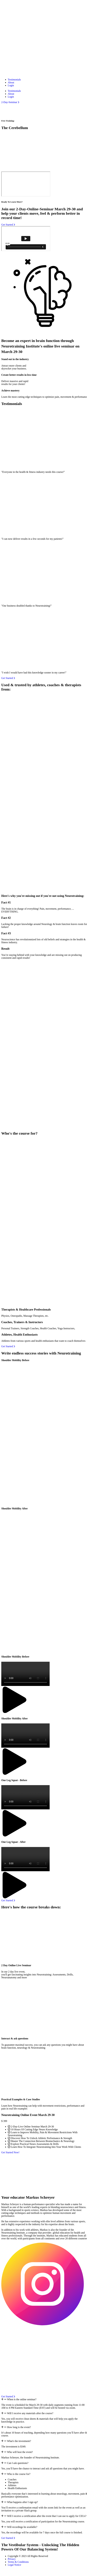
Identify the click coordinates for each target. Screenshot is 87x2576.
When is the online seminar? (21, 2399)
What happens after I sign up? (22, 2502)
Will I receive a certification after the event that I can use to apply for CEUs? (46, 2516)
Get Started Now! (10, 2152)
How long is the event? (19, 2427)
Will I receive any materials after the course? (30, 2413)
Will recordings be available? (22, 2527)
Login (11, 85)
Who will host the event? (20, 2452)
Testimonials (14, 79)
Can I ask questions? (17, 2463)
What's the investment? (19, 2441)
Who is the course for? (18, 2474)
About (11, 82)
